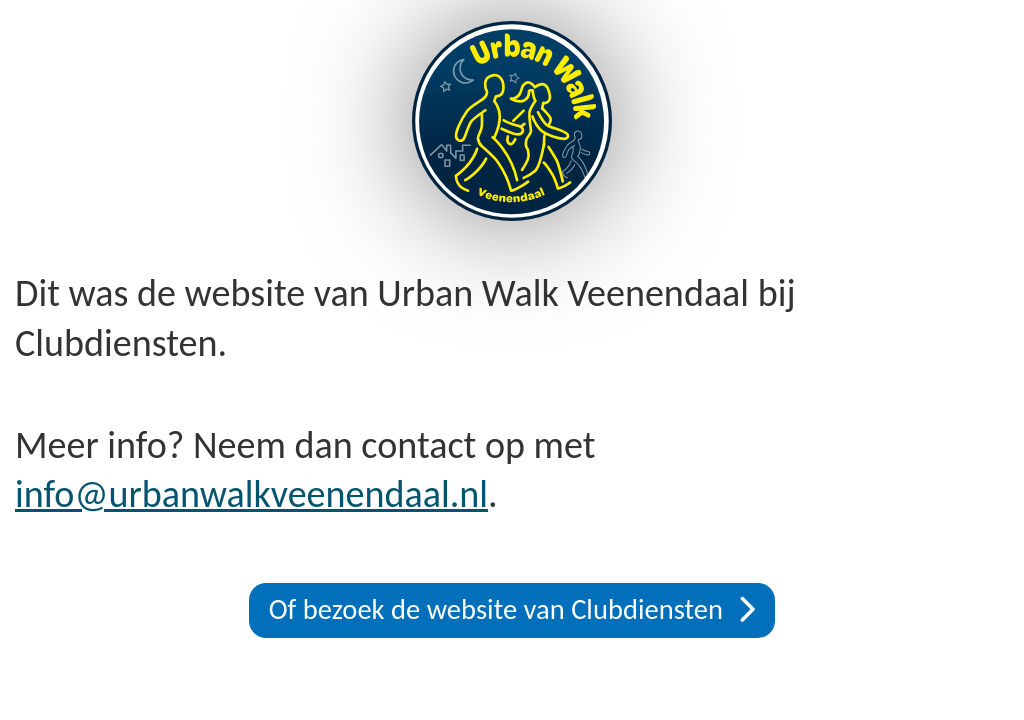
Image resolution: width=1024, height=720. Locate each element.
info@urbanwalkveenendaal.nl (251, 494)
